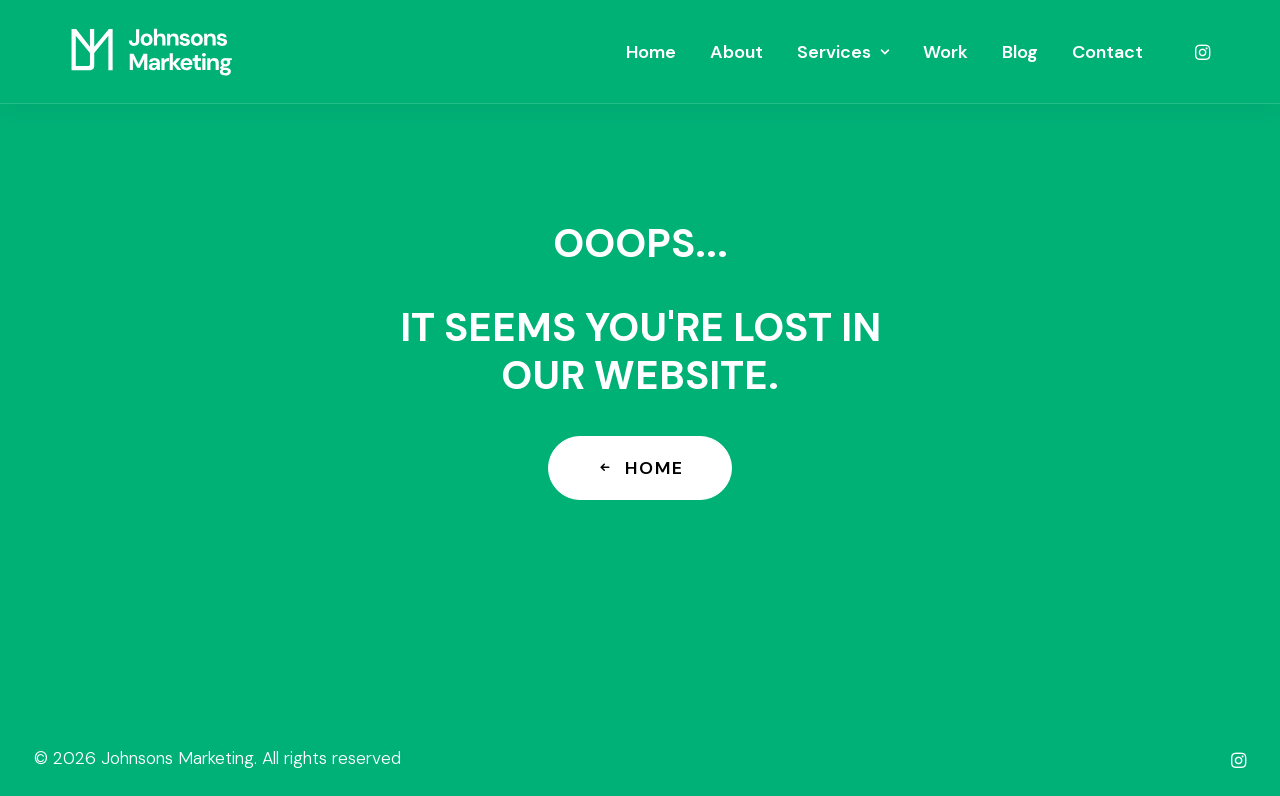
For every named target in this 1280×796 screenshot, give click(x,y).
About (736, 52)
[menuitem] (651, 52)
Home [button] (639, 468)
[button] (1201, 52)
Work (945, 52)
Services (843, 52)
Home (651, 52)
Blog (1020, 52)
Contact (1107, 52)
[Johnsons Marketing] (151, 52)
